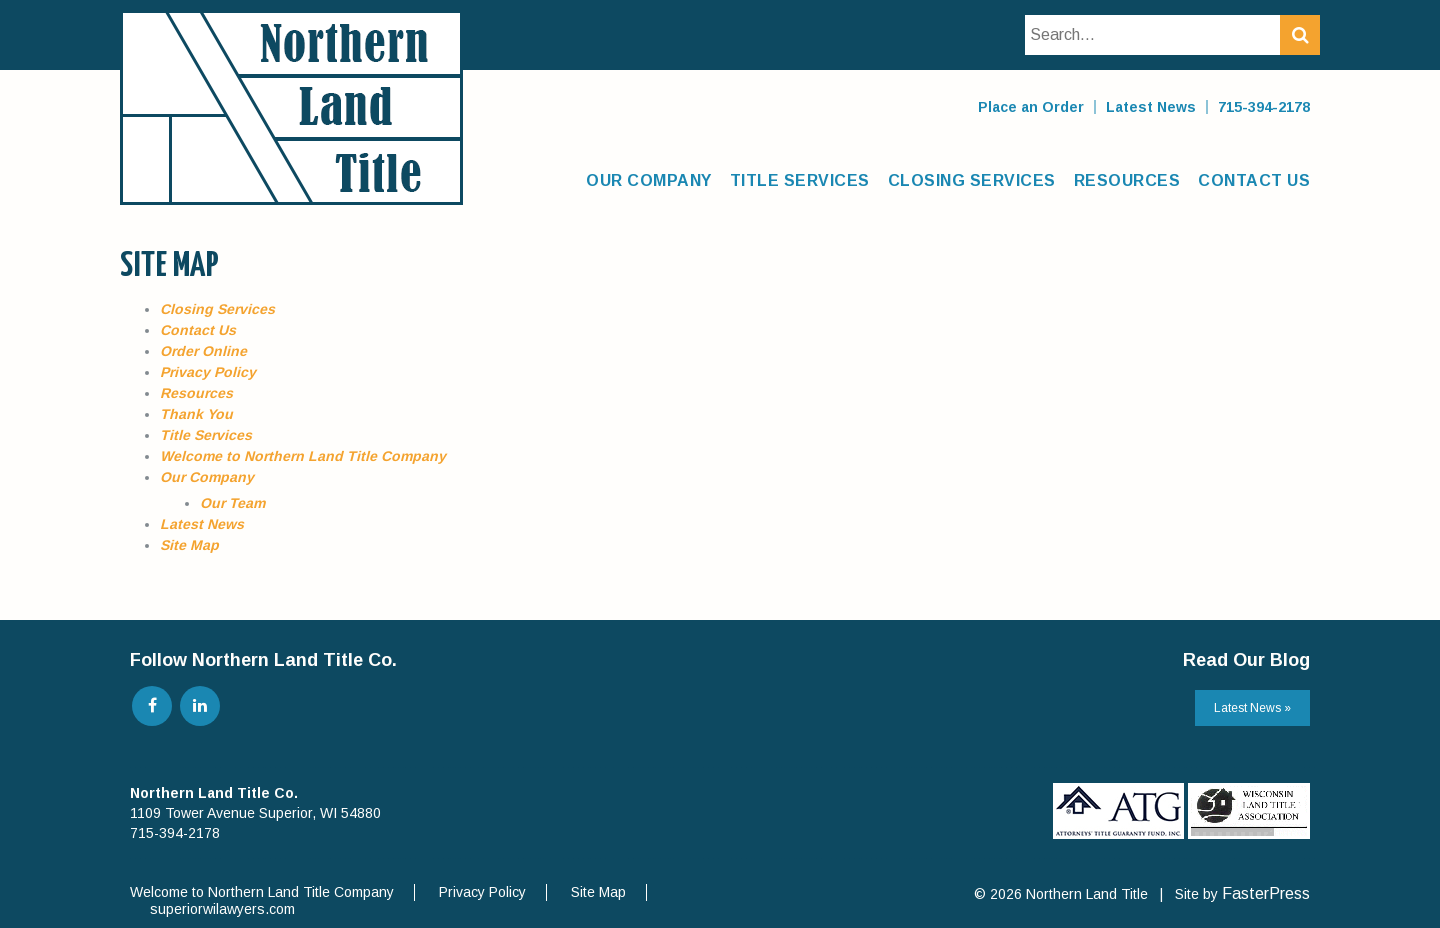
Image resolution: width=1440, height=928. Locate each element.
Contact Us (1254, 180)
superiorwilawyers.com (222, 909)
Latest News (1151, 107)
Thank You (196, 414)
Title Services (800, 180)
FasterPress (1266, 893)
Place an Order (1031, 107)
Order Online (203, 351)
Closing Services (972, 180)
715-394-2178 (1264, 107)
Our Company (649, 180)
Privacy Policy (208, 372)
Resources (1127, 180)
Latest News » (1252, 708)
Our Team (232, 503)
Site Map (189, 545)
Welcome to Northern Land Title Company (303, 456)
